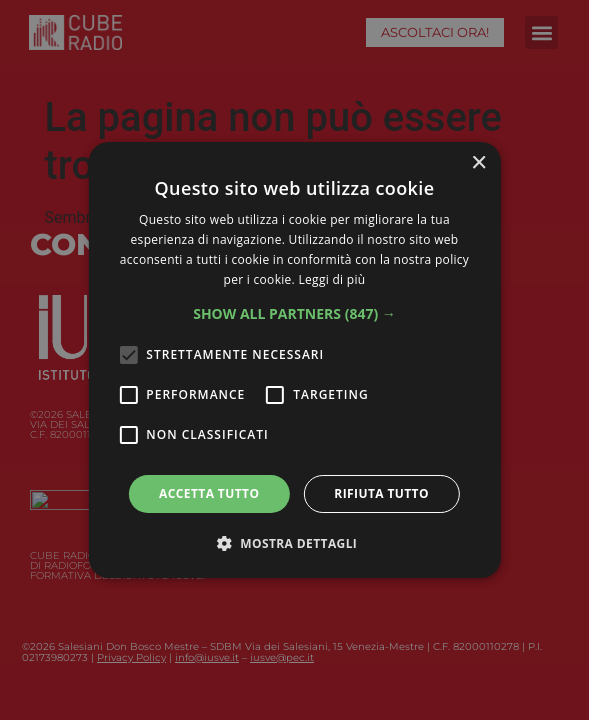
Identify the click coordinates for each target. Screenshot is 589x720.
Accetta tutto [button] (209, 493)
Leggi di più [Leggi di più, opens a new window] (331, 279)
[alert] (294, 360)
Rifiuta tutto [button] (381, 493)
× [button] (478, 163)
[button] (294, 314)
